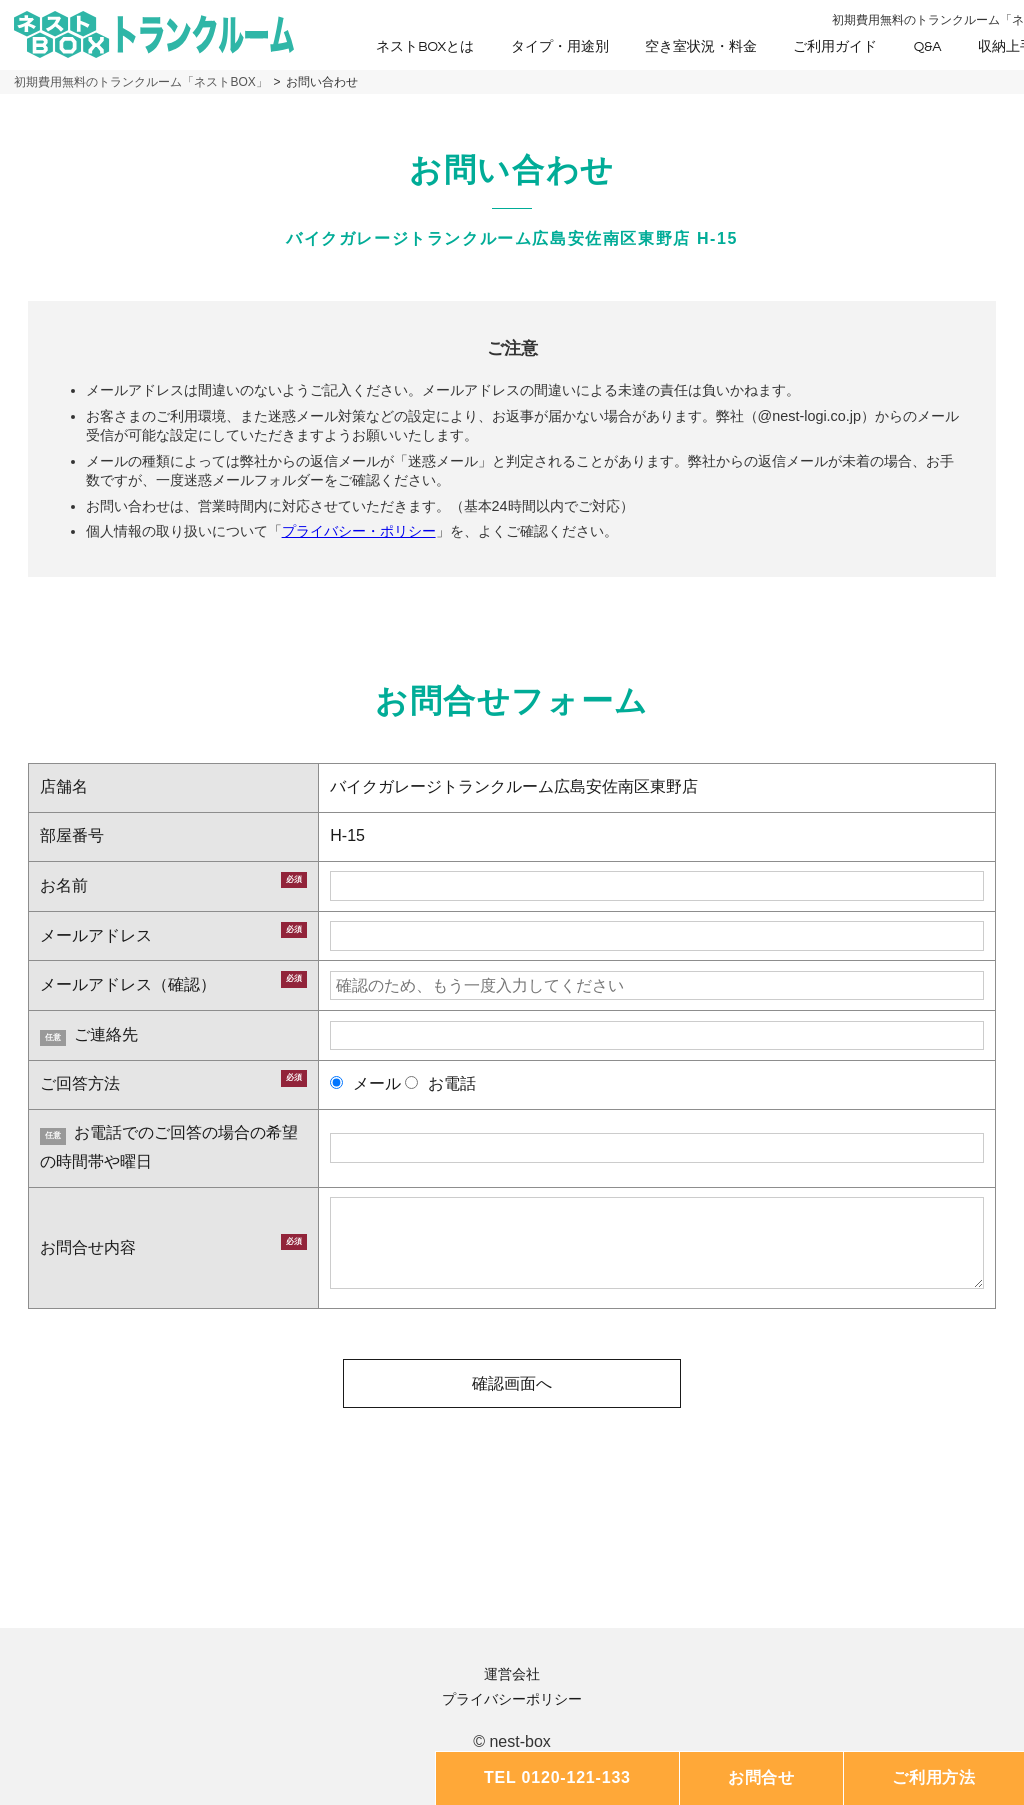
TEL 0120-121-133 (557, 1777)
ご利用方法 (934, 1777)
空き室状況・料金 (701, 47)
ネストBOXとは (425, 47)
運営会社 (512, 1674)
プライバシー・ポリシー (359, 531)
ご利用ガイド (835, 47)
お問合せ (761, 1777)
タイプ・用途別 (560, 47)
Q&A (928, 47)
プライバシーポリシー (512, 1699)
